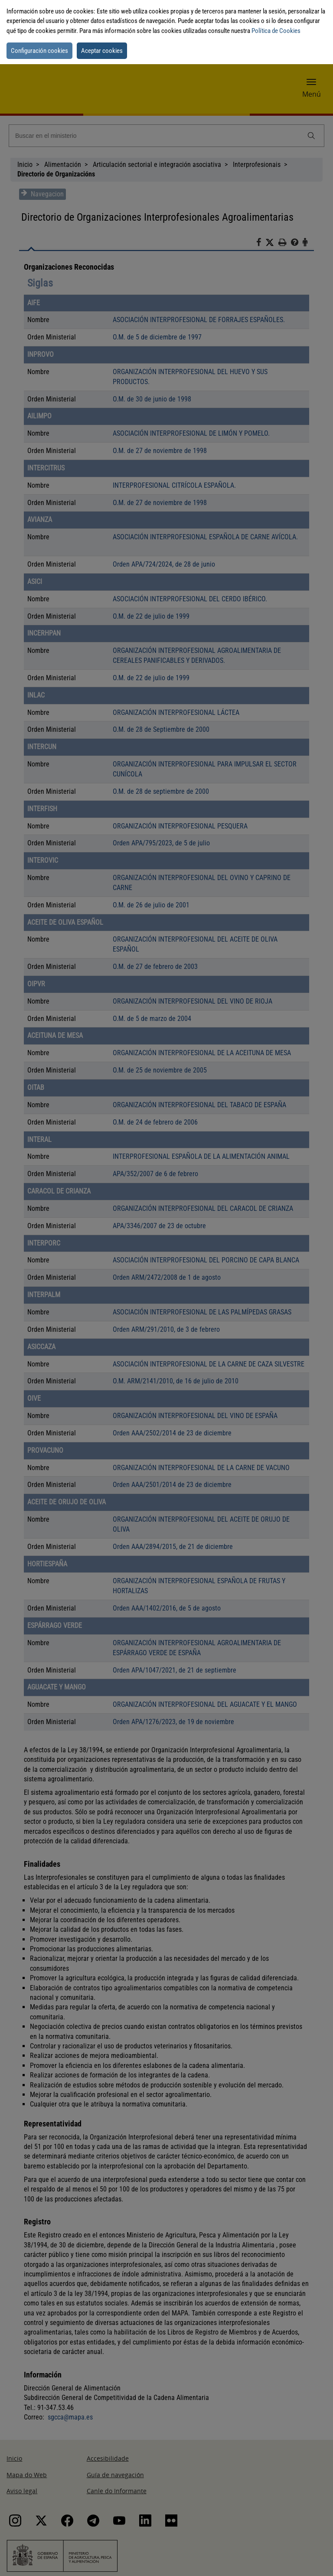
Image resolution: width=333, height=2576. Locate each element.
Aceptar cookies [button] (102, 51)
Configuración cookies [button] (39, 51)
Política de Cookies (275, 31)
